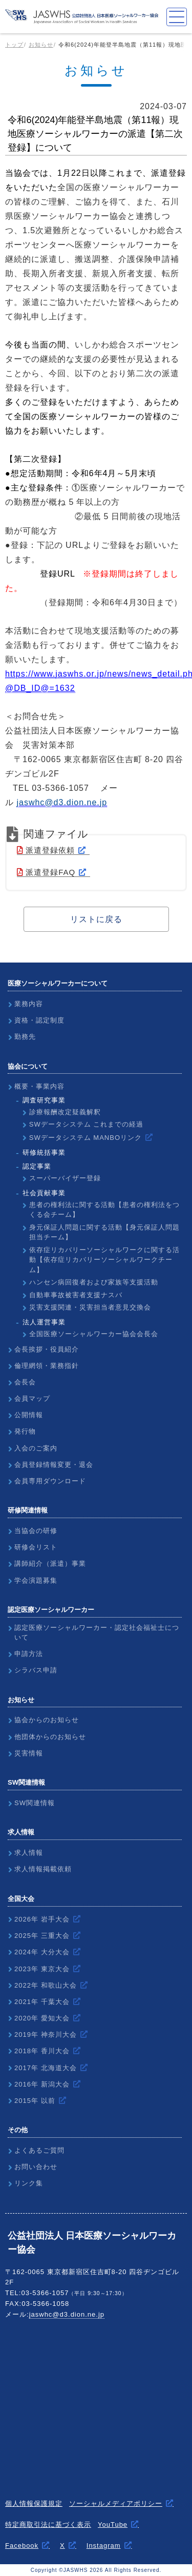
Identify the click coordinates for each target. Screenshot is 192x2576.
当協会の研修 (35, 1531)
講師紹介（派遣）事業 (50, 1563)
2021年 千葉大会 (42, 2002)
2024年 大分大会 (42, 1952)
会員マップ (32, 1398)
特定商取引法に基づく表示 (48, 2524)
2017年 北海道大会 (45, 2068)
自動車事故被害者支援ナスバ (75, 1295)
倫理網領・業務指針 (46, 1365)
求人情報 (28, 1852)
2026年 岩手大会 (42, 1919)
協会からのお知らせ (46, 1720)
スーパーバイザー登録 (65, 1178)
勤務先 (25, 1036)
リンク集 (28, 2183)
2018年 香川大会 (42, 2051)
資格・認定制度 (39, 1020)
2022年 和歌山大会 (45, 1985)
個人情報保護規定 (33, 2503)
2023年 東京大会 (42, 1969)
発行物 (25, 1431)
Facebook (21, 2545)
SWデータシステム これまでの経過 (86, 1124)
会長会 (25, 1382)
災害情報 (28, 1753)
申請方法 (28, 1654)
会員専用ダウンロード (50, 1481)
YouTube (112, 2524)
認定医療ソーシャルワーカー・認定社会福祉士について (96, 1633)
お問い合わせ (35, 2167)
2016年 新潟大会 (42, 2084)
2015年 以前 (34, 2100)
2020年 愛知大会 (42, 2018)
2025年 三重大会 (42, 1935)
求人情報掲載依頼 (43, 1869)
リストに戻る (96, 919)
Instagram (104, 2545)
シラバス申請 (35, 1670)
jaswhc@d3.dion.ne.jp (66, 2314)
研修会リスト (35, 1547)
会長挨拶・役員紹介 (46, 1349)
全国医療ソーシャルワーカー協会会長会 (93, 1334)
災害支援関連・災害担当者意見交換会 (90, 1307)
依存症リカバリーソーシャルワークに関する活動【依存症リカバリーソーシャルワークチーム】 (104, 1260)
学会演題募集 (35, 1580)
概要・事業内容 (39, 1086)
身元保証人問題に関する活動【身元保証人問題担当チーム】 (104, 1232)
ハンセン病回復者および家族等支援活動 (93, 1282)
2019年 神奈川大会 (45, 2034)
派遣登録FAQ (46, 872)
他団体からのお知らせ (50, 1737)
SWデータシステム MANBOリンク (85, 1137)
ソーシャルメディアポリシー (115, 2503)
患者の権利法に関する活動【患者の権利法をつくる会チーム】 (104, 1210)
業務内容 (28, 1004)
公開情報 (28, 1415)
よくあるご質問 (39, 2150)
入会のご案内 (35, 1448)
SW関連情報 (34, 1803)
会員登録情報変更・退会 (53, 1464)
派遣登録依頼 (46, 850)
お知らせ (41, 45)
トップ (14, 45)
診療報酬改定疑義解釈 (65, 1112)
